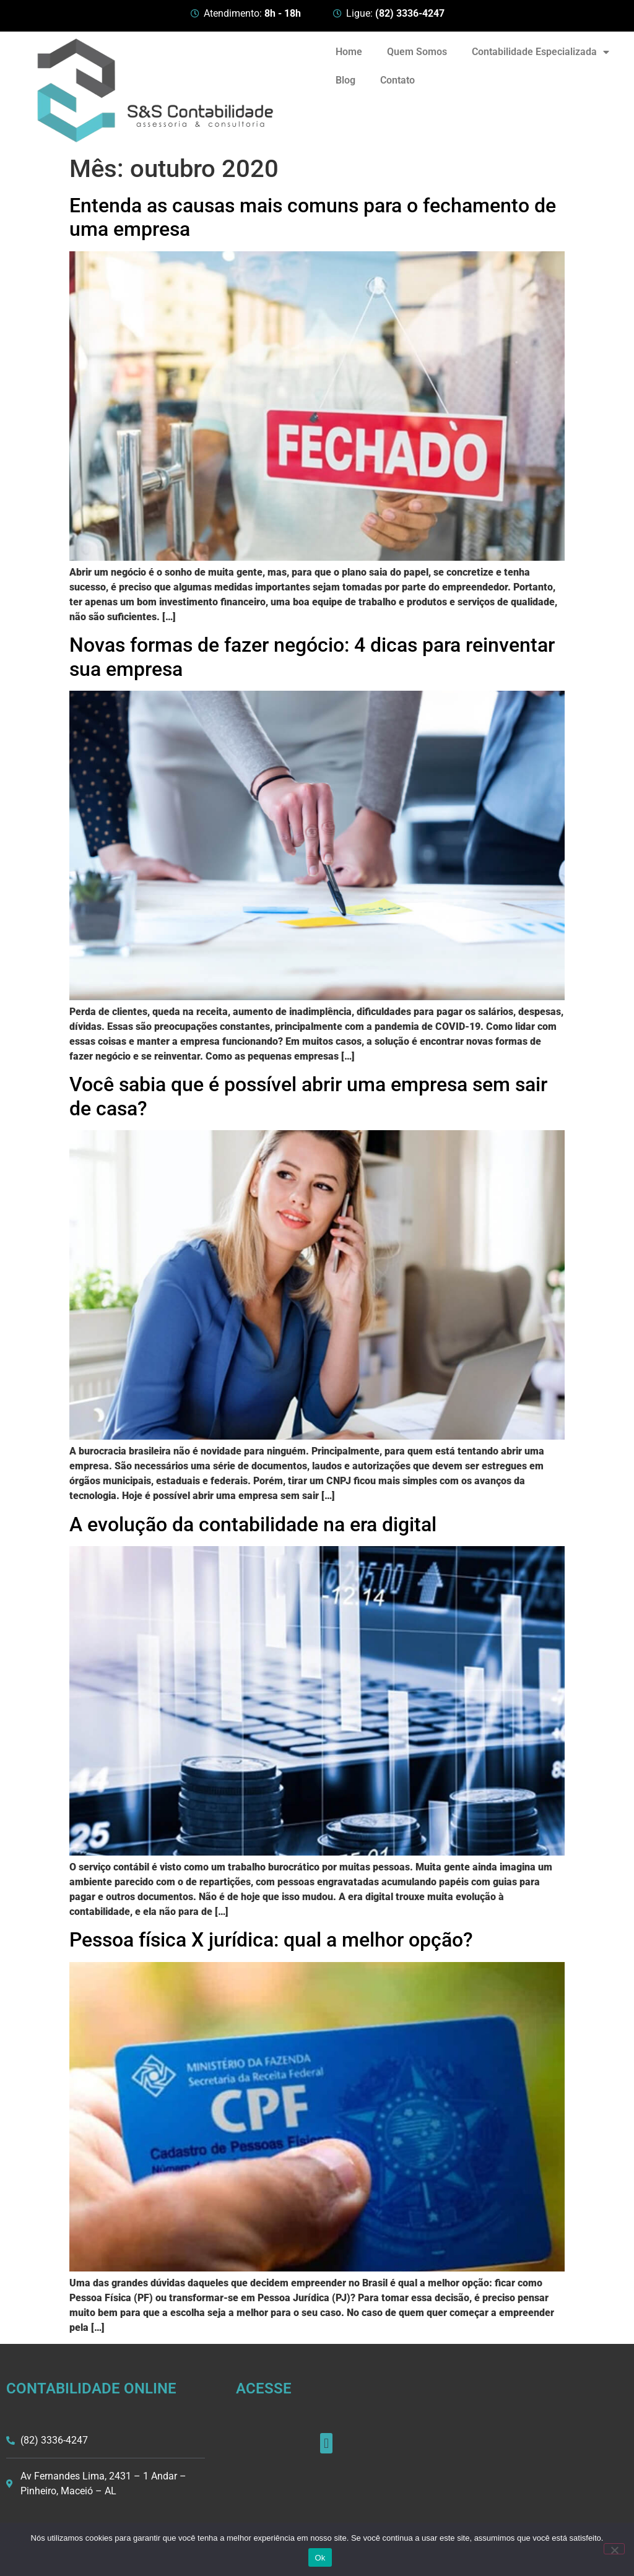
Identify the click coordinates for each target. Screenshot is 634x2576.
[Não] (614, 2548)
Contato (397, 80)
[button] (326, 2443)
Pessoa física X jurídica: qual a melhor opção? (271, 1939)
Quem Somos (417, 52)
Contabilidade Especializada (540, 52)
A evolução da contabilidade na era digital (252, 1524)
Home (349, 52)
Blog (345, 80)
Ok (320, 2557)
